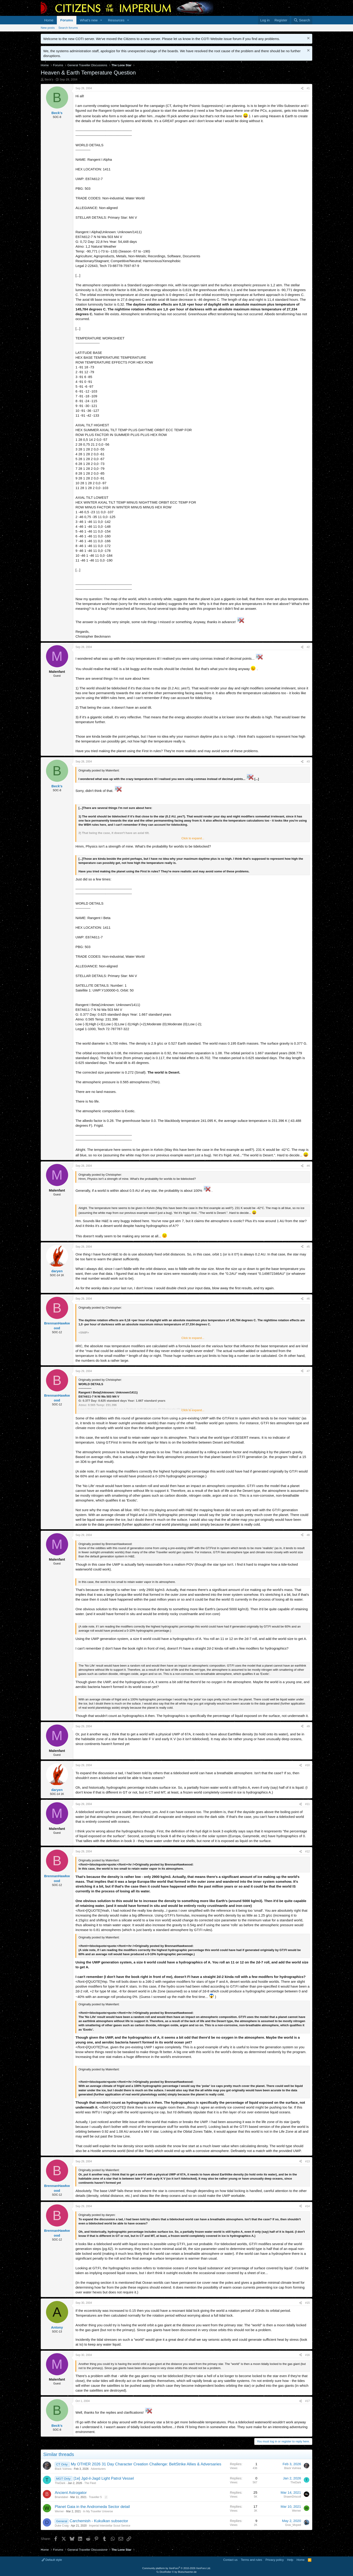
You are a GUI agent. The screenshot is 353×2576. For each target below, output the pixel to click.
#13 (307, 2161)
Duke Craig (62, 2525)
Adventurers (98, 2468)
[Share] (302, 88)
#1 (308, 88)
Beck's (49, 79)
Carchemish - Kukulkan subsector (99, 2521)
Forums (66, 20)
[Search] (301, 20)
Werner (59, 2511)
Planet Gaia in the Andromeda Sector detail (92, 2506)
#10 (307, 1765)
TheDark (60, 2483)
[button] (101, 20)
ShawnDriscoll (292, 2496)
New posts (48, 27)
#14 (307, 2206)
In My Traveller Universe (98, 2511)
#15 (307, 2302)
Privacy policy (275, 2560)
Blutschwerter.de (187, 2571)
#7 (308, 1371)
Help (290, 2560)
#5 (308, 1246)
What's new (89, 20)
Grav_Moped (293, 2525)
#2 (308, 647)
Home (48, 20)
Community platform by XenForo (176, 2568)
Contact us (230, 2560)
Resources (116, 20)
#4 (308, 1165)
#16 (307, 2355)
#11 (307, 1804)
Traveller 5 (95, 2497)
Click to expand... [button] (192, 838)
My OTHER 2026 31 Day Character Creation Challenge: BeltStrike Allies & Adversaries (146, 2464)
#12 (307, 1851)
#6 (308, 1298)
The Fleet (90, 2483)
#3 (308, 761)
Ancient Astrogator (71, 2492)
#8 (308, 1535)
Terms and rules (251, 2560)
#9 (308, 1726)
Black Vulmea (63, 2468)
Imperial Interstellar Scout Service (109, 2525)
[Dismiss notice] (308, 38)
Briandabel (61, 2497)
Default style (52, 2560)
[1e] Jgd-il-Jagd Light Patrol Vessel (104, 2478)
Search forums (68, 27)
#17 (307, 2401)
